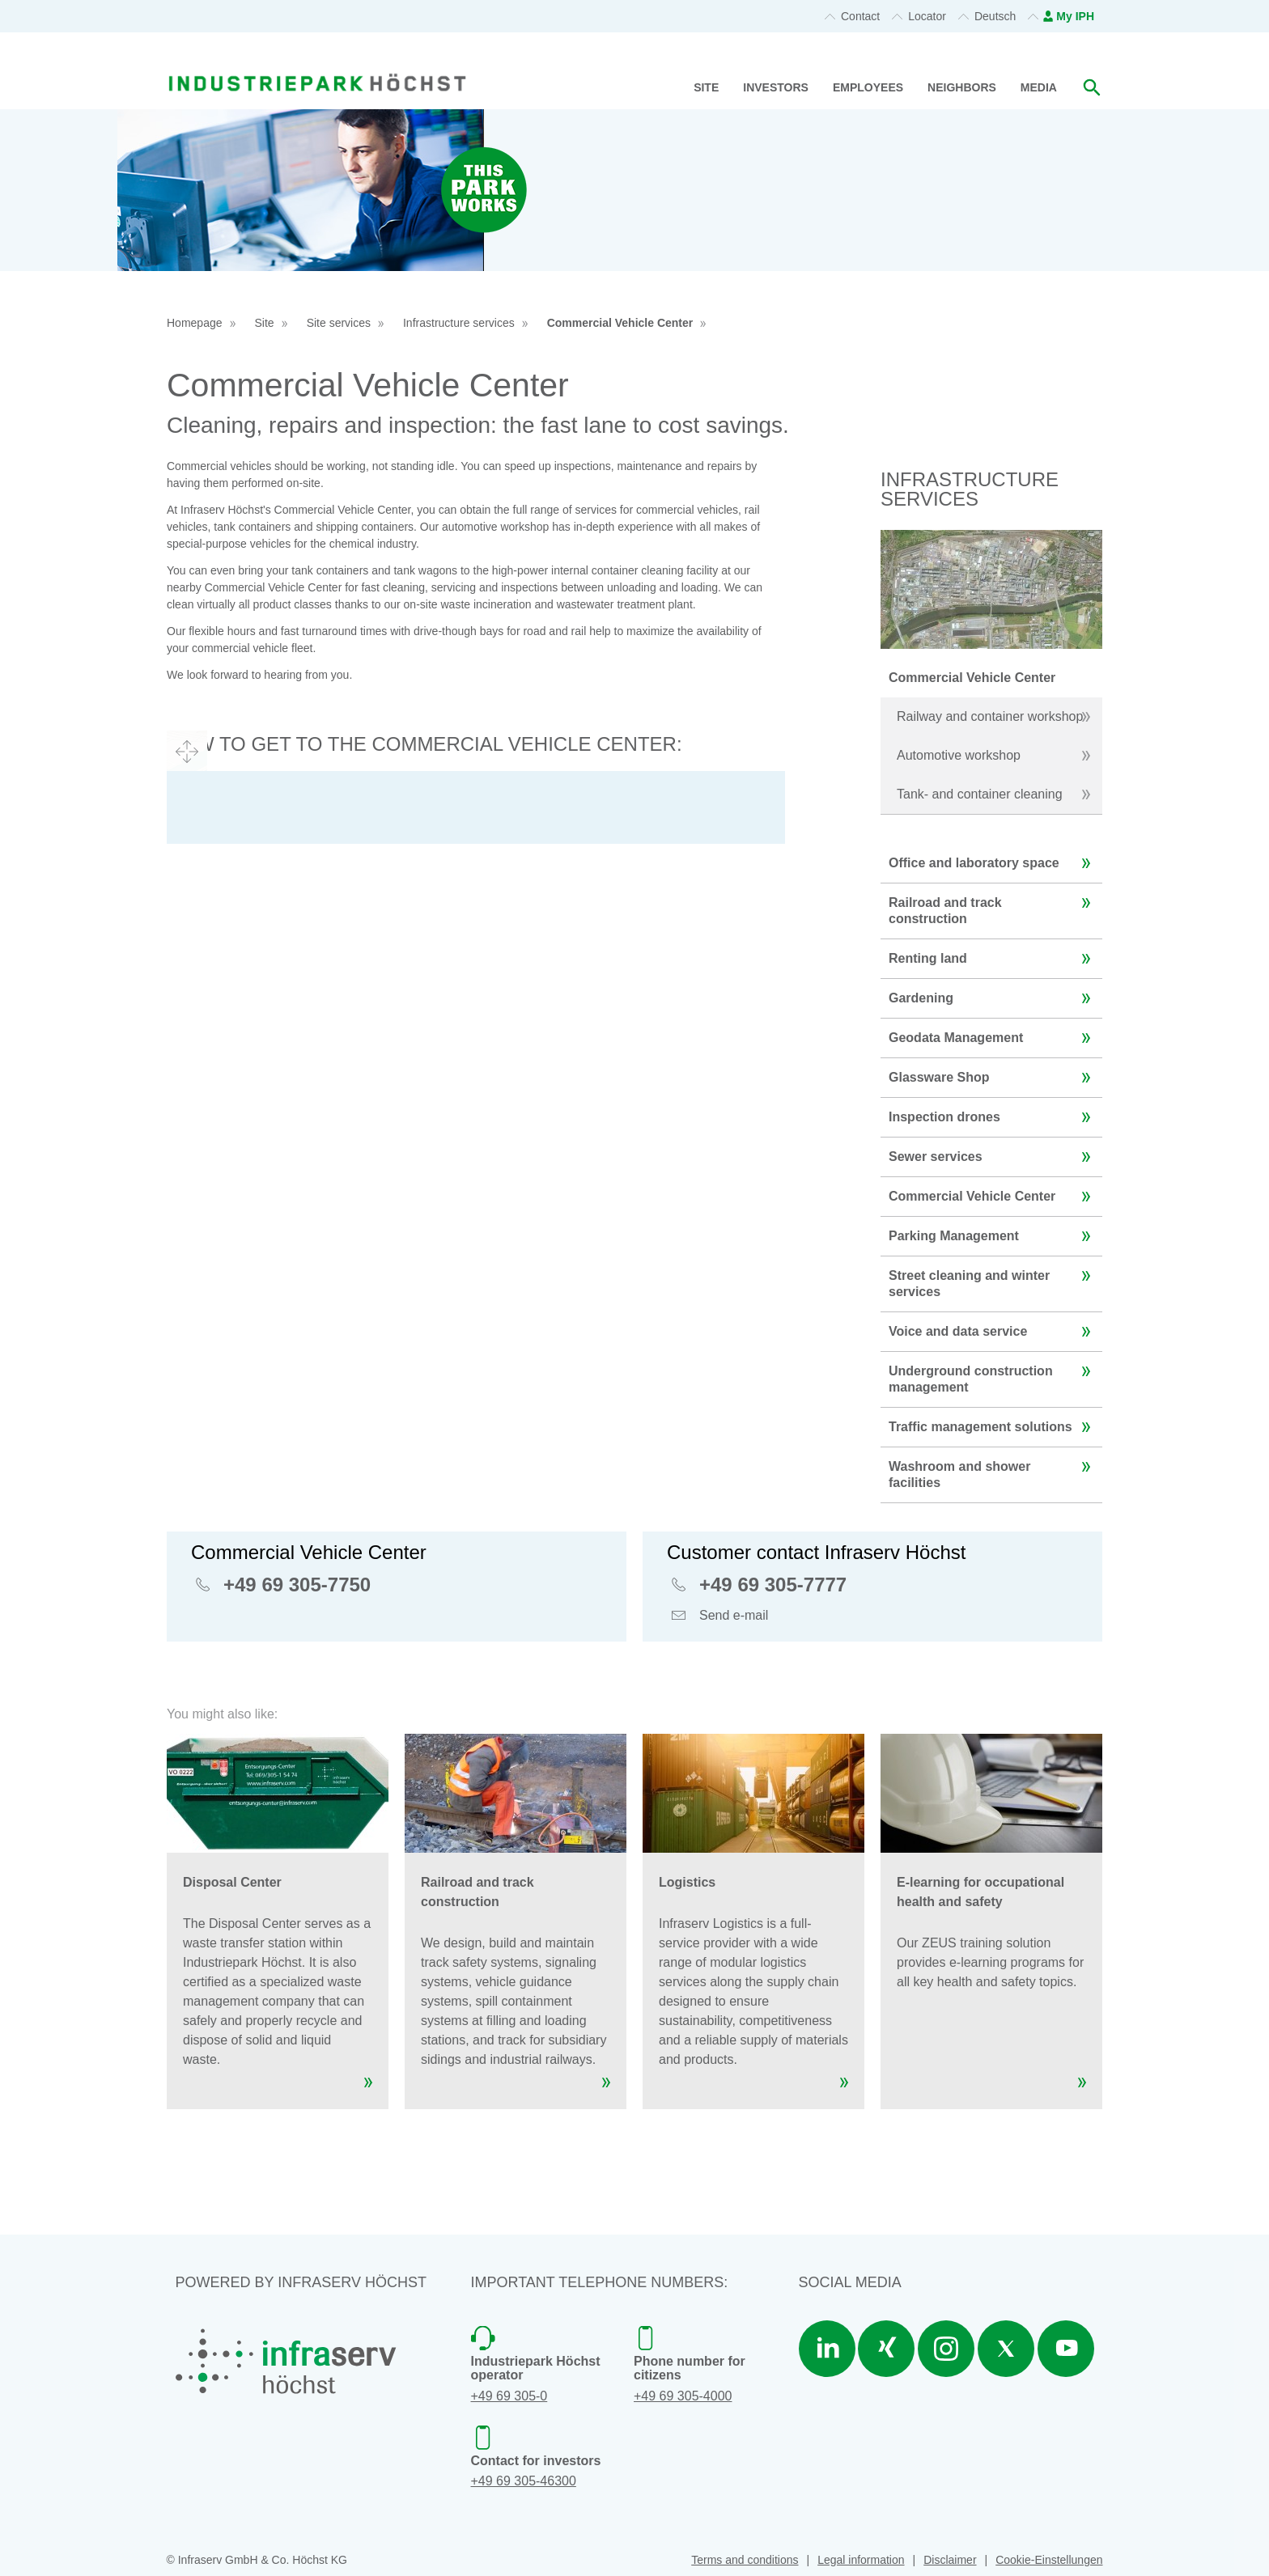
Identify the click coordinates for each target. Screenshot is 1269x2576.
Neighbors (961, 87)
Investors (776, 87)
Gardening (993, 998)
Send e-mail (733, 1616)
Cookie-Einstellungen (1048, 2559)
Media (1039, 87)
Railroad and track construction (993, 904)
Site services (339, 322)
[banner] (317, 63)
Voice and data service (993, 1331)
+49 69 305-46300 (523, 2481)
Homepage (195, 322)
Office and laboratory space (993, 863)
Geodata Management (993, 1038)
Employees (868, 87)
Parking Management (993, 1236)
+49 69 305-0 (509, 2396)
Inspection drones (993, 1117)
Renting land (993, 958)
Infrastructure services (459, 322)
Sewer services (993, 1157)
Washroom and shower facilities (993, 1468)
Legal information (860, 2559)
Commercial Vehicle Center (620, 322)
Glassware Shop (993, 1077)
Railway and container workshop (997, 716)
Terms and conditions (744, 2559)
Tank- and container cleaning (997, 794)
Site (706, 87)
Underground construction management (993, 1373)
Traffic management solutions (993, 1427)
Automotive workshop (997, 755)
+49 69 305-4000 (683, 2396)
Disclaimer (949, 2559)
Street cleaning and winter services (993, 1277)
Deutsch (995, 16)
